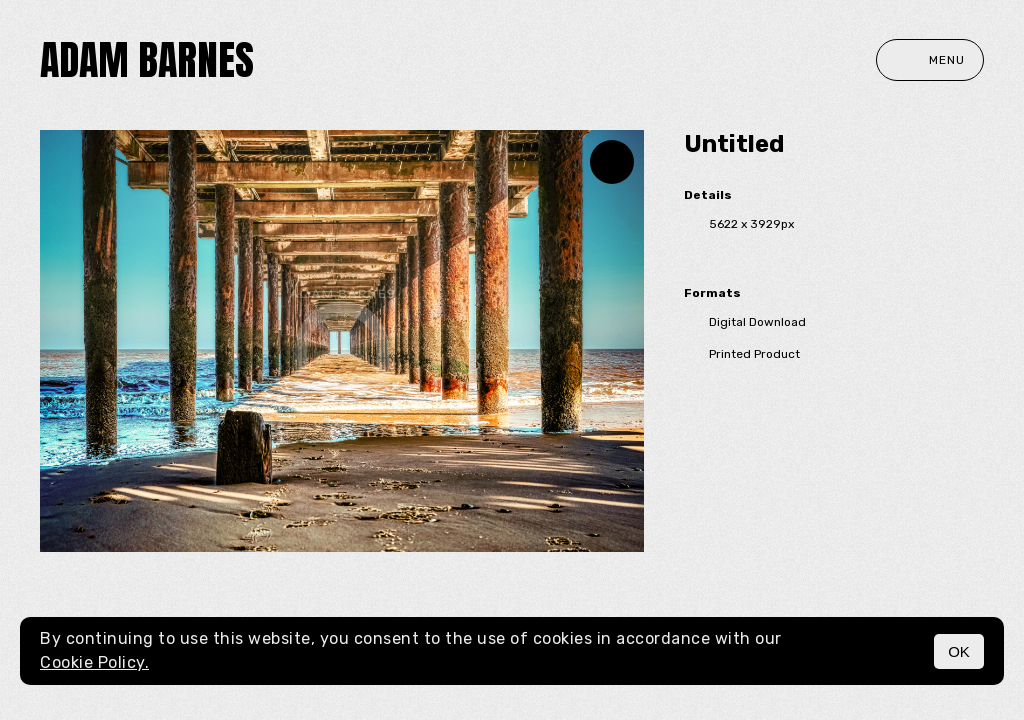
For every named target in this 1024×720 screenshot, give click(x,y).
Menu (930, 60)
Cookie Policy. (94, 662)
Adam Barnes (147, 60)
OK (959, 651)
